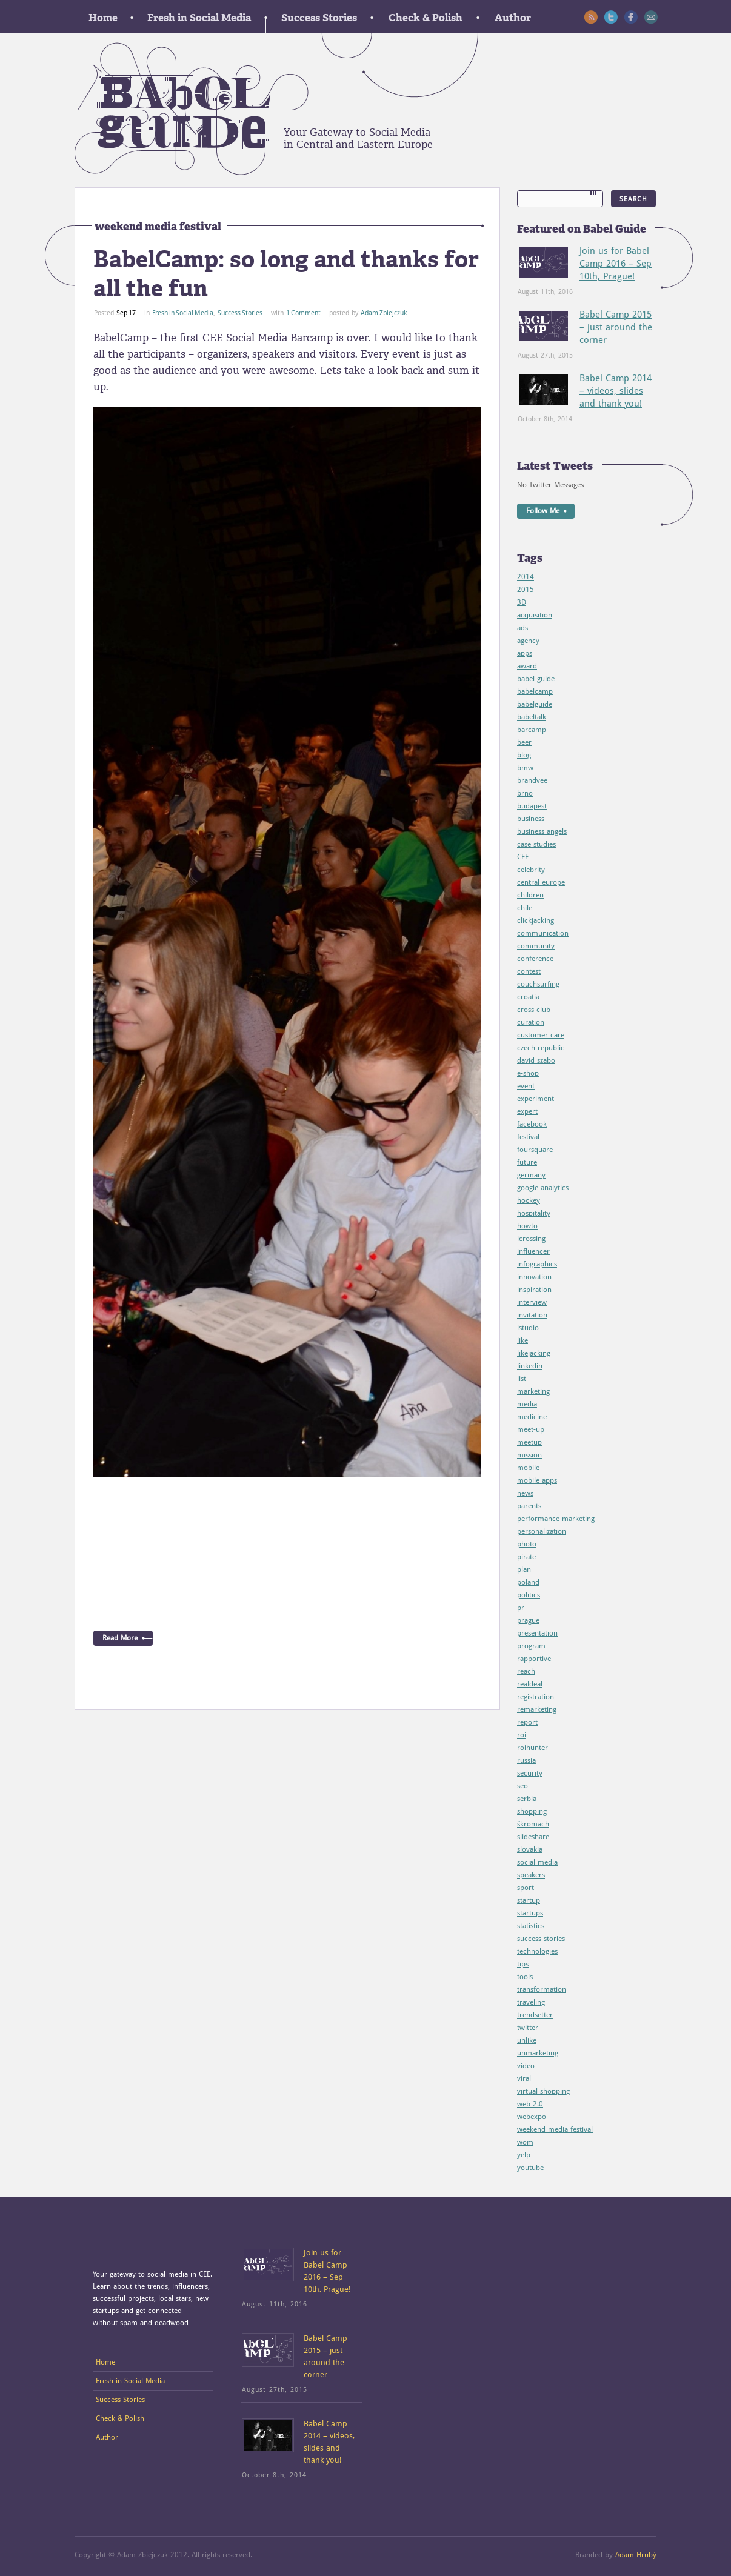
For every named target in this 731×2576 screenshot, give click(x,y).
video (526, 2066)
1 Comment (303, 313)
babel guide (536, 678)
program (531, 1646)
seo (522, 1786)
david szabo (536, 1060)
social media (537, 1862)
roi (521, 1735)
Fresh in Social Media (199, 17)
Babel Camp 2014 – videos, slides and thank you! (615, 391)
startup (528, 1900)
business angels (542, 831)
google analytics (543, 1187)
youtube (530, 2167)
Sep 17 (126, 313)
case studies (536, 844)
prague (528, 1620)
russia (526, 1760)
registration (535, 1696)
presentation (537, 1633)
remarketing (536, 1709)
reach (526, 1671)
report (527, 1722)
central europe (541, 882)
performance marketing (556, 1518)
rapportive (534, 1658)
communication (543, 933)
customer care (540, 1035)
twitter (527, 2027)
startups (530, 1913)
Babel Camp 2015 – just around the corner (615, 327)
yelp (523, 2155)
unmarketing (537, 2053)
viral (524, 2078)
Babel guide (192, 108)
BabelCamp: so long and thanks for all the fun (286, 274)
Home (103, 17)
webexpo (531, 2116)
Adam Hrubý (635, 2555)
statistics (530, 1926)
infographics (537, 1264)
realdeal (529, 1684)
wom (525, 2142)
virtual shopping (543, 2091)
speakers (531, 1875)
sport (525, 1887)
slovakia (529, 1849)
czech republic (540, 1047)
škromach (533, 1824)
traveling (531, 2002)
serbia (526, 1798)
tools (525, 1976)
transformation (541, 1989)
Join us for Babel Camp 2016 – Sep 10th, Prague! (615, 263)
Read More (120, 1638)
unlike (526, 2040)
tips (523, 1964)
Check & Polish (425, 17)
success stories (541, 1938)
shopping (532, 1811)
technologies (537, 1951)
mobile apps (537, 1480)
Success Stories (319, 17)
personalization (541, 1531)
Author (513, 17)
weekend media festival (555, 2129)
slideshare (533, 1836)
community (536, 946)
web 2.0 (530, 2104)
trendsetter (535, 2015)
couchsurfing (538, 984)
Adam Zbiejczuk (384, 313)
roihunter (532, 1747)
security (529, 1773)
